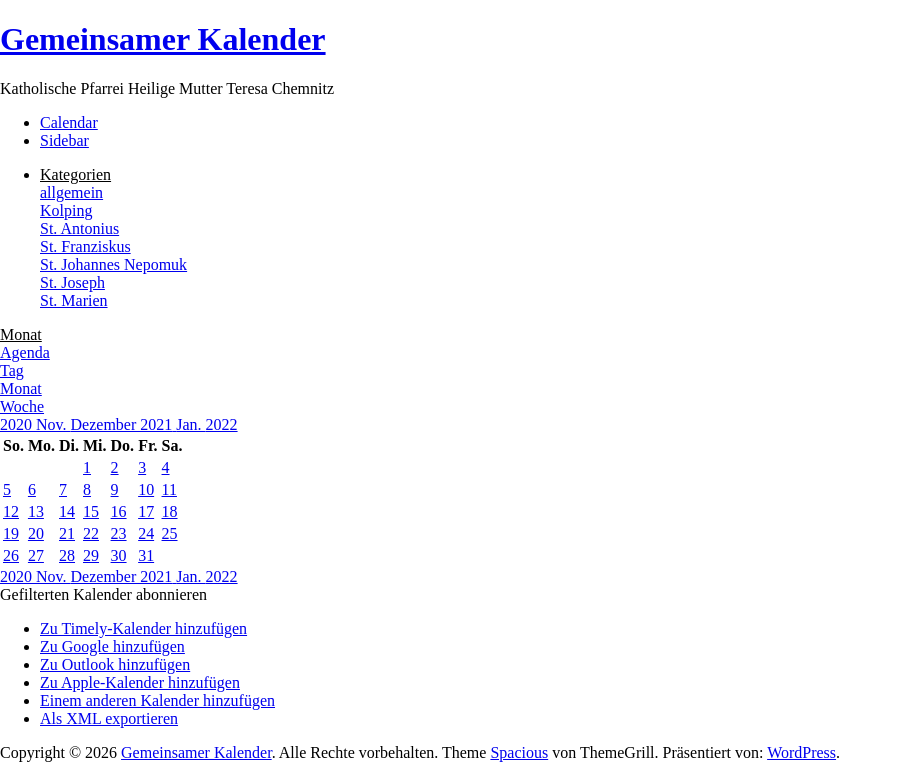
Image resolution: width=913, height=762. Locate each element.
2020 (18, 424)
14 (67, 511)
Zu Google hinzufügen (112, 646)
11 (169, 489)
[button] (103, 594)
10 (146, 489)
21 (67, 533)
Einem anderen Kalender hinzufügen (157, 700)
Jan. (190, 424)
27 (36, 555)
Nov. (53, 424)
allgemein (71, 192)
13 (36, 511)
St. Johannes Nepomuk (113, 264)
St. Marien (74, 300)
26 (11, 555)
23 (119, 533)
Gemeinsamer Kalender (163, 39)
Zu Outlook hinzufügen (115, 664)
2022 (222, 424)
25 (170, 533)
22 (91, 533)
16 (119, 511)
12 (11, 511)
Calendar (69, 122)
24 (146, 533)
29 (91, 555)
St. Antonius (79, 228)
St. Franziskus (85, 246)
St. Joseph (72, 282)
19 (11, 533)
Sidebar (64, 140)
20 (36, 533)
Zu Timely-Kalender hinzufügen (143, 628)
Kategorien (75, 174)
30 (119, 555)
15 (91, 511)
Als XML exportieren (109, 718)
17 (146, 511)
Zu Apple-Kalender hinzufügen (140, 682)
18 (170, 511)
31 (146, 555)
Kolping (66, 210)
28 (67, 555)
